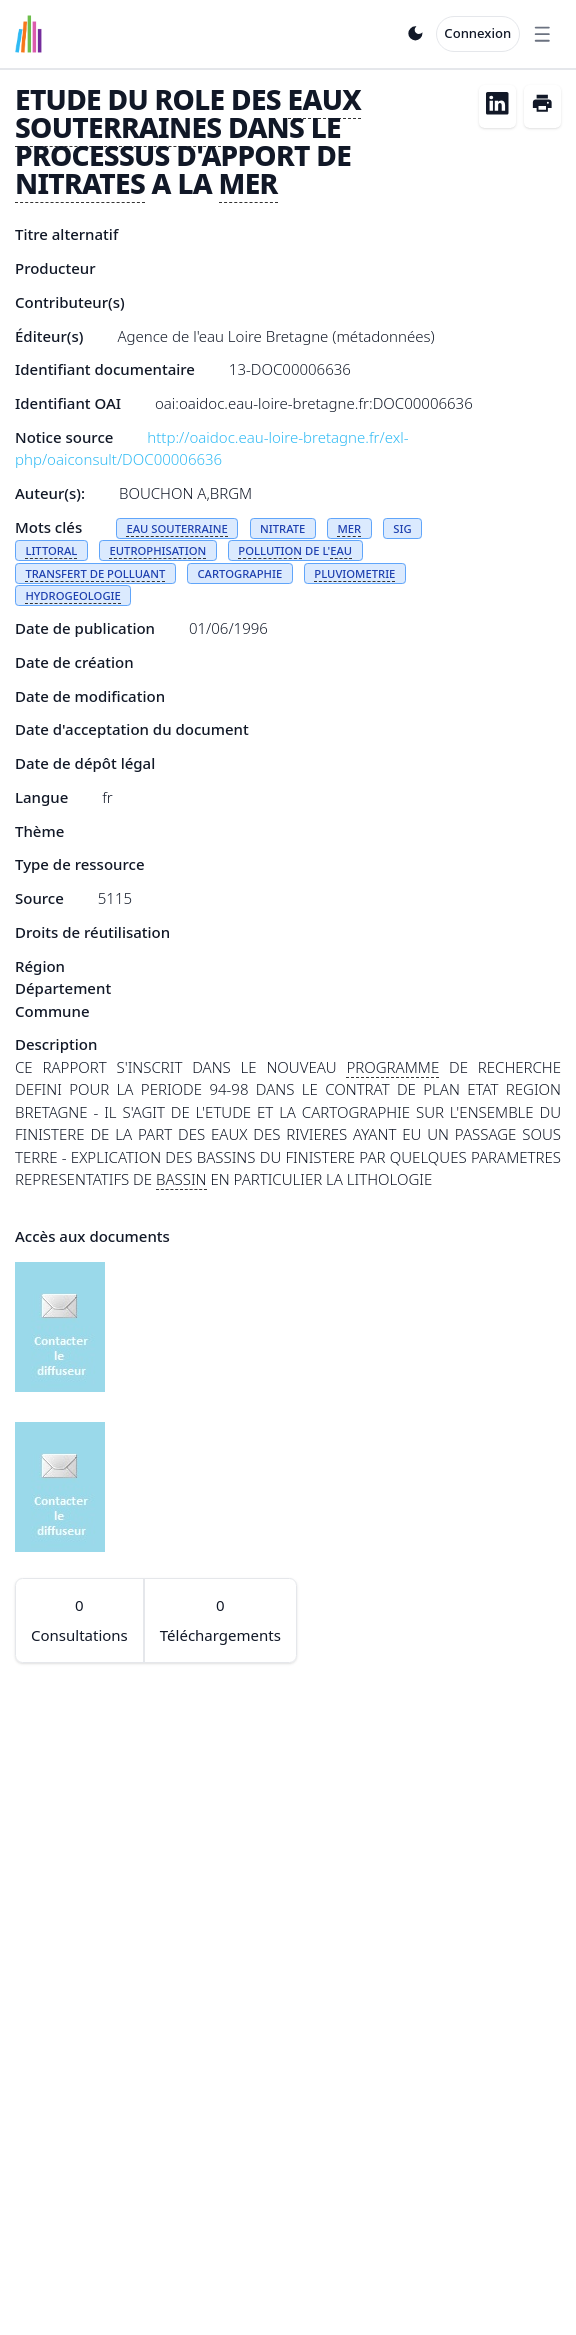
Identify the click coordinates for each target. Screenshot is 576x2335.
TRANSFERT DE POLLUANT (95, 573)
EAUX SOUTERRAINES (188, 113)
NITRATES (80, 183)
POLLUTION (270, 550)
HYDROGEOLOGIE (72, 595)
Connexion (477, 33)
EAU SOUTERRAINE (176, 528)
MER (248, 183)
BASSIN (181, 1179)
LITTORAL (51, 550)
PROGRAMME (392, 1067)
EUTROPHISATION (157, 550)
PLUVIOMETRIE (354, 573)
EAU (341, 550)
